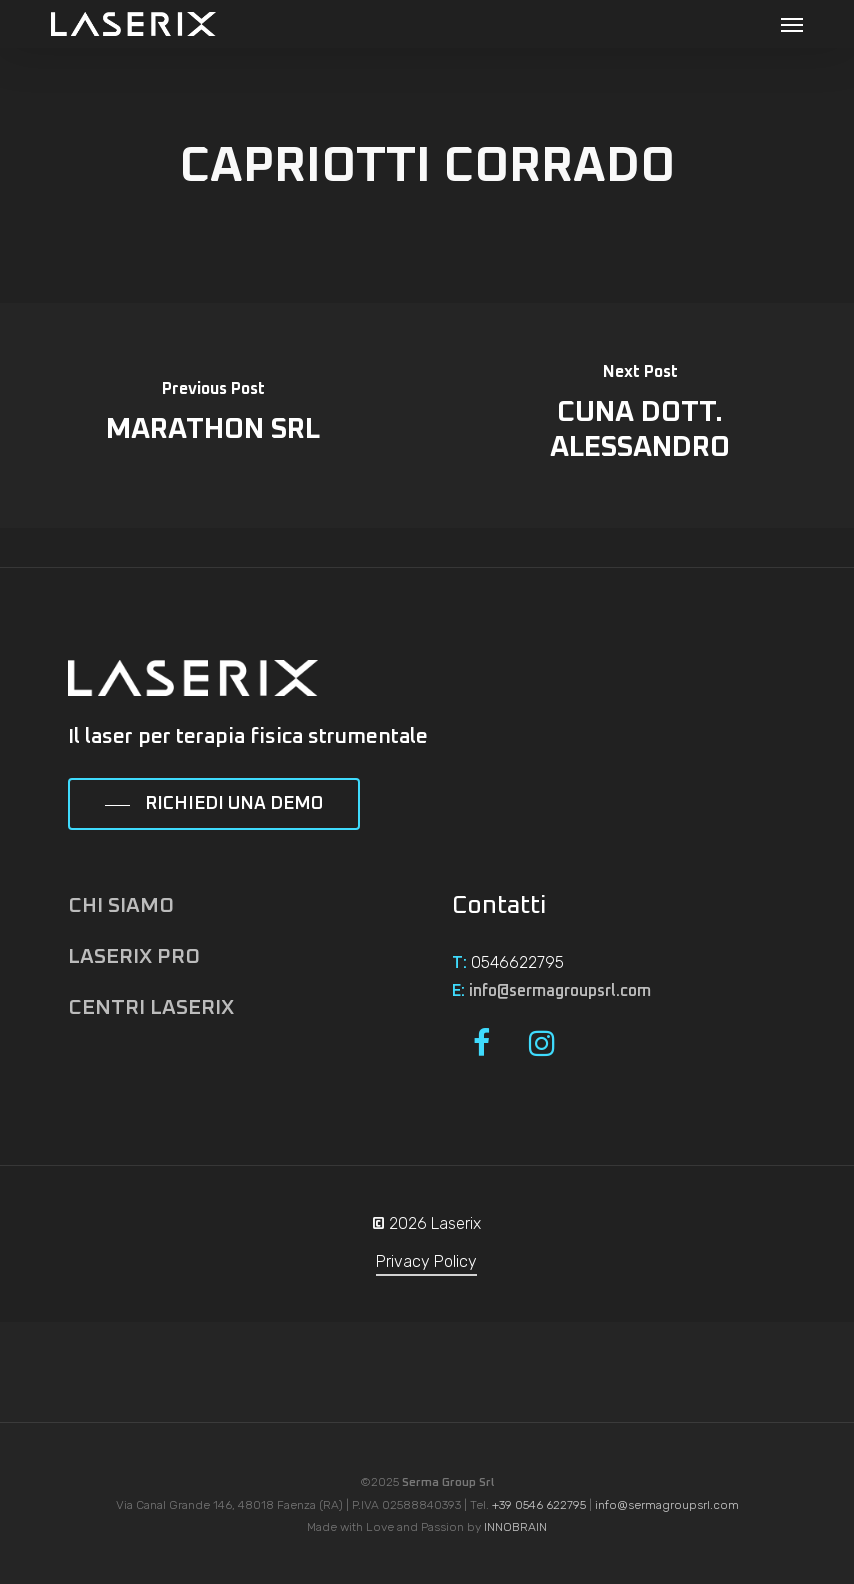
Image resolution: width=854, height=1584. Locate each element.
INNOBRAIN (515, 1527)
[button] (792, 24)
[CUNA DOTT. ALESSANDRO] (640, 415)
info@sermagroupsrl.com (560, 991)
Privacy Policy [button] (426, 1261)
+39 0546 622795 (539, 1505)
